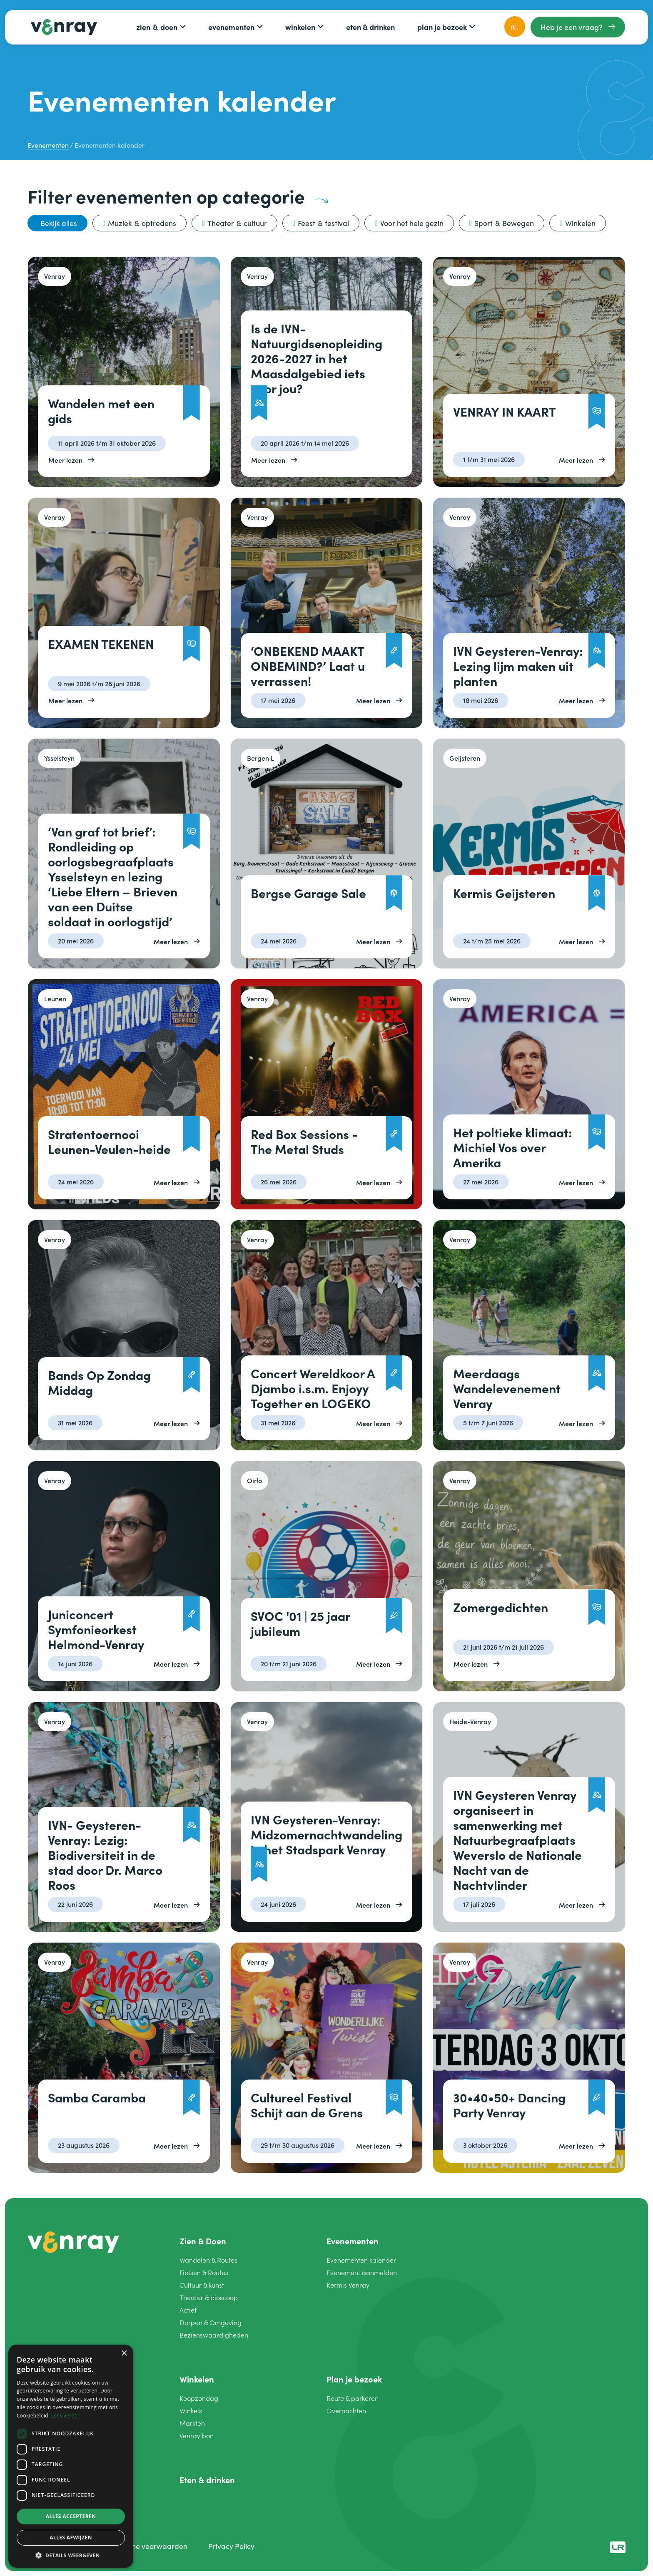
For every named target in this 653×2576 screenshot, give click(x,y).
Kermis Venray (347, 2285)
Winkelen (300, 27)
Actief (188, 2309)
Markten (192, 2423)
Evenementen (231, 27)
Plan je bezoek (442, 27)
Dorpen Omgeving (210, 2322)
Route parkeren (352, 2398)
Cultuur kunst (201, 2285)
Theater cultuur (237, 223)
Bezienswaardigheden (213, 2334)
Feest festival (323, 223)
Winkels (190, 2410)
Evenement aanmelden (361, 2272)
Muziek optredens (142, 223)
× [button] (124, 2353)
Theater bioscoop (208, 2297)
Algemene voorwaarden (146, 2546)
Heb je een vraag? (572, 27)
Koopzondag (198, 2398)
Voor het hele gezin (412, 223)
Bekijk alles (58, 223)
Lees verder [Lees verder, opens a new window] (65, 2415)
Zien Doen (156, 26)
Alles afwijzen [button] (71, 2537)
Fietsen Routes (203, 2272)
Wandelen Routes (208, 2260)
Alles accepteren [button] (71, 2516)
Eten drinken (370, 27)
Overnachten (346, 2410)
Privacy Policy (231, 2546)
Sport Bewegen (504, 223)
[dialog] (70, 2456)
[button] (71, 2555)
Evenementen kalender (361, 2260)
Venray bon (196, 2435)
